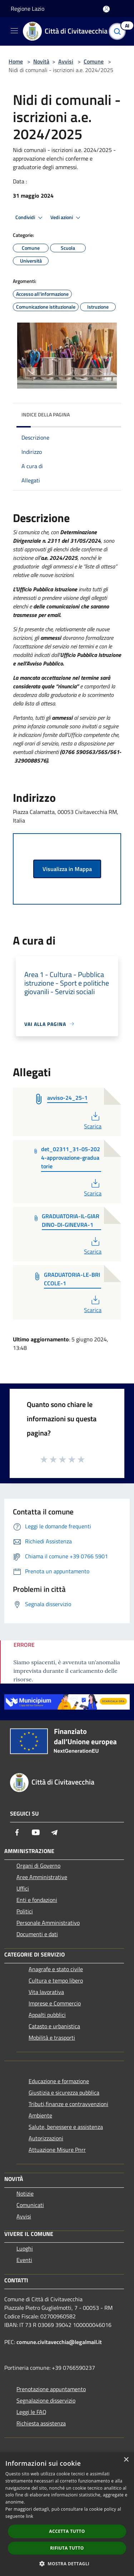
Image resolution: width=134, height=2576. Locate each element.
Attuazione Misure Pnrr (57, 2149)
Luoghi (24, 2248)
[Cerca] (119, 31)
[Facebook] (17, 1832)
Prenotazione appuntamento (51, 2389)
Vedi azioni (66, 217)
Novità (41, 61)
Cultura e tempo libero (56, 1980)
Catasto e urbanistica (54, 2026)
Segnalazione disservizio (45, 2400)
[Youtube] (36, 1832)
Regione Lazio (27, 8)
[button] (67, 2563)
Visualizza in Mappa (67, 869)
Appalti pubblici (47, 2014)
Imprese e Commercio (55, 2003)
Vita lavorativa (46, 1992)
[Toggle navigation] (14, 30)
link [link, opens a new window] (29, 2516)
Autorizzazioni (46, 2138)
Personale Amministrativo (48, 1922)
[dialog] (67, 2514)
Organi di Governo (38, 1865)
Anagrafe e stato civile (56, 1969)
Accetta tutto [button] (67, 2531)
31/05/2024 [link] (85, 540)
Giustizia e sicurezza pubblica (64, 2092)
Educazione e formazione (59, 2081)
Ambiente (40, 2115)
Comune (94, 61)
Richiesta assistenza (41, 2423)
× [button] (126, 2460)
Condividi (30, 217)
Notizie (25, 2193)
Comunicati (30, 2205)
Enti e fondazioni (36, 1900)
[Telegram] (54, 1832)
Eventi (24, 2260)
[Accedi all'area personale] (106, 9)
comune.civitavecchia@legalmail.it (59, 2342)
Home (16, 61)
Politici (24, 1911)
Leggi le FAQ (31, 2412)
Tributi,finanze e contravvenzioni (68, 2104)
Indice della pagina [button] (45, 414)
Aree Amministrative (41, 1877)
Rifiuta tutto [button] (67, 2548)
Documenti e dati (37, 1934)
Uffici (22, 1888)
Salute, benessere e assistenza (66, 2126)
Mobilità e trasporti (52, 2037)
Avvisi (65, 61)
